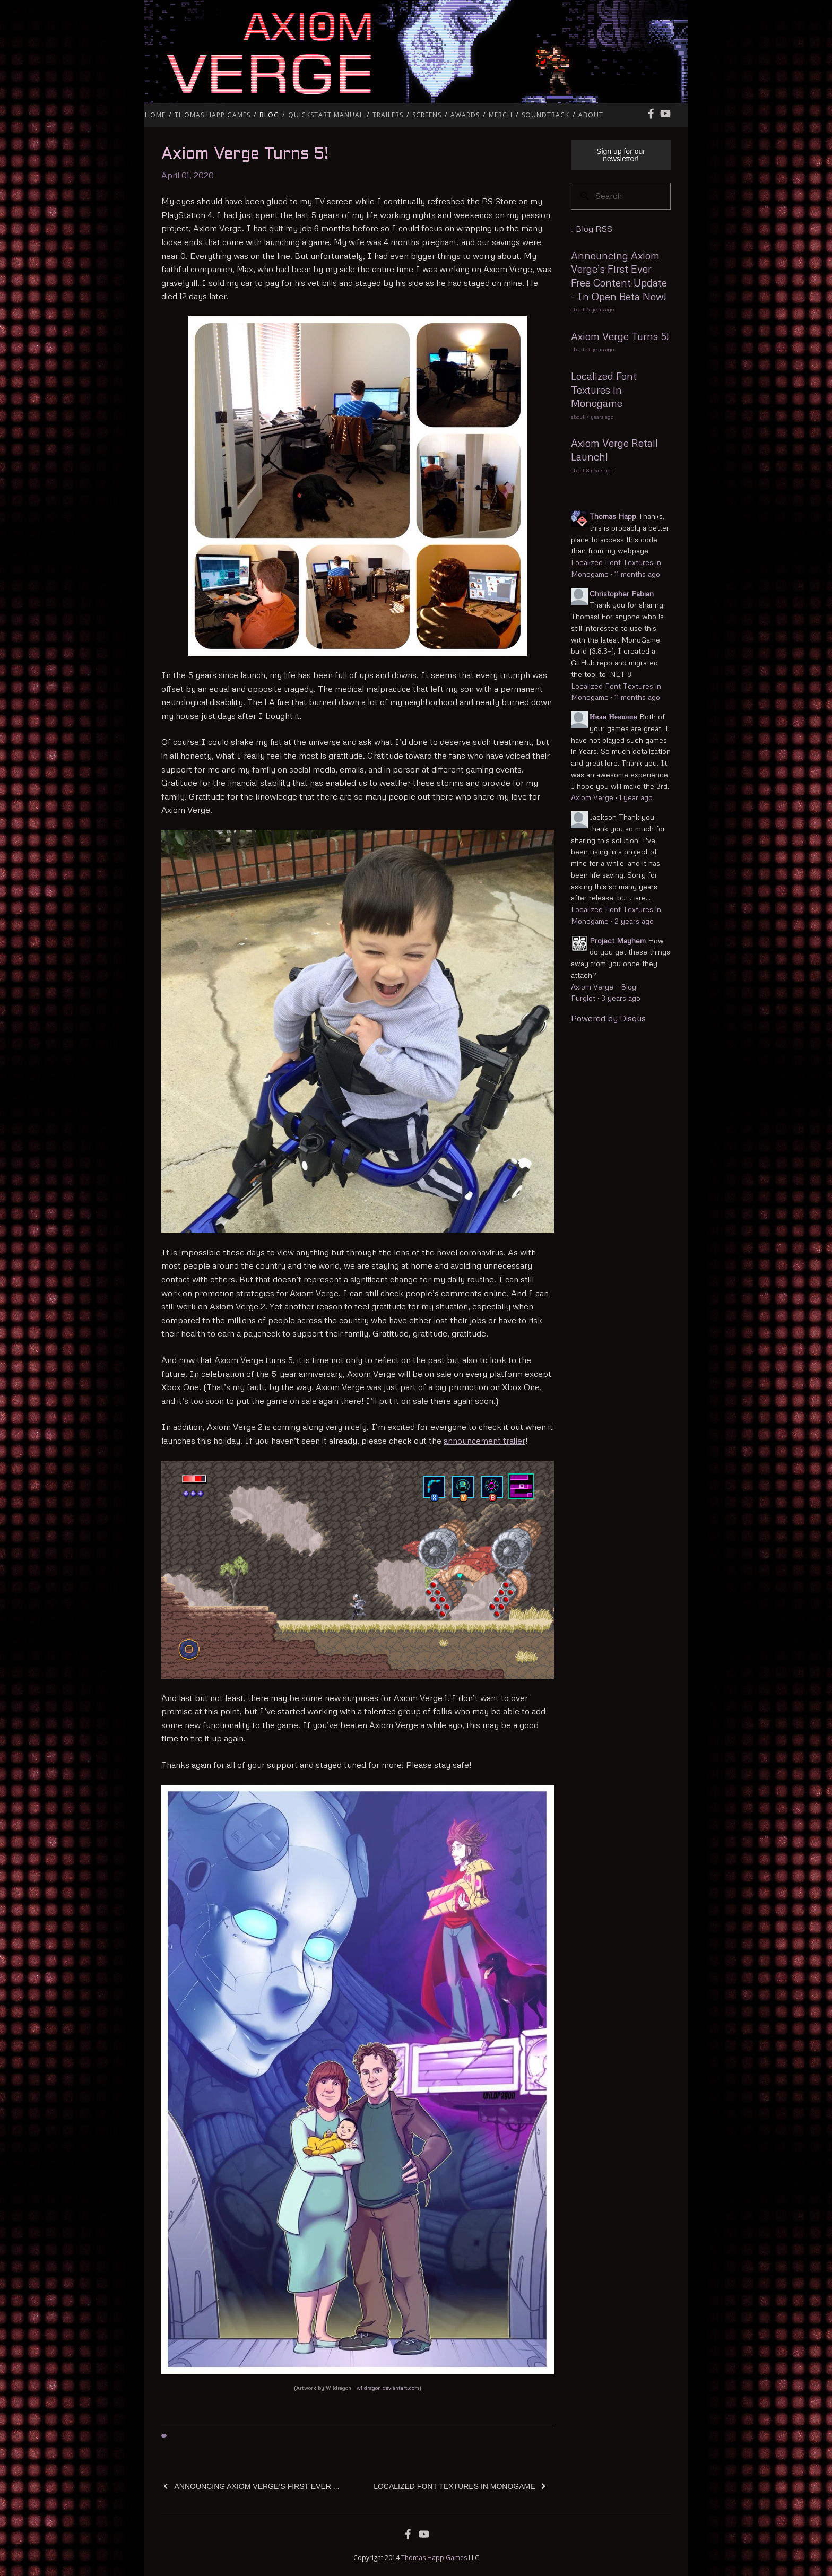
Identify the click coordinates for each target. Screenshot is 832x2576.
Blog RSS (594, 228)
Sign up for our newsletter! (620, 155)
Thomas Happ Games (212, 114)
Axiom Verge (605, 52)
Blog (269, 114)
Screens (426, 114)
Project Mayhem (618, 940)
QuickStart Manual (325, 114)
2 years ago (634, 920)
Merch (501, 114)
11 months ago (637, 573)
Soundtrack (545, 114)
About (590, 114)
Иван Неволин (613, 716)
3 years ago (620, 997)
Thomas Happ (613, 516)
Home (155, 114)
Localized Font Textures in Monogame (604, 389)
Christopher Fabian (622, 593)
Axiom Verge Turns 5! (244, 154)
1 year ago (636, 797)
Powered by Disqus (608, 1018)
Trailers (387, 114)
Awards (465, 114)
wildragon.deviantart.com (388, 2387)
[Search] (621, 196)
